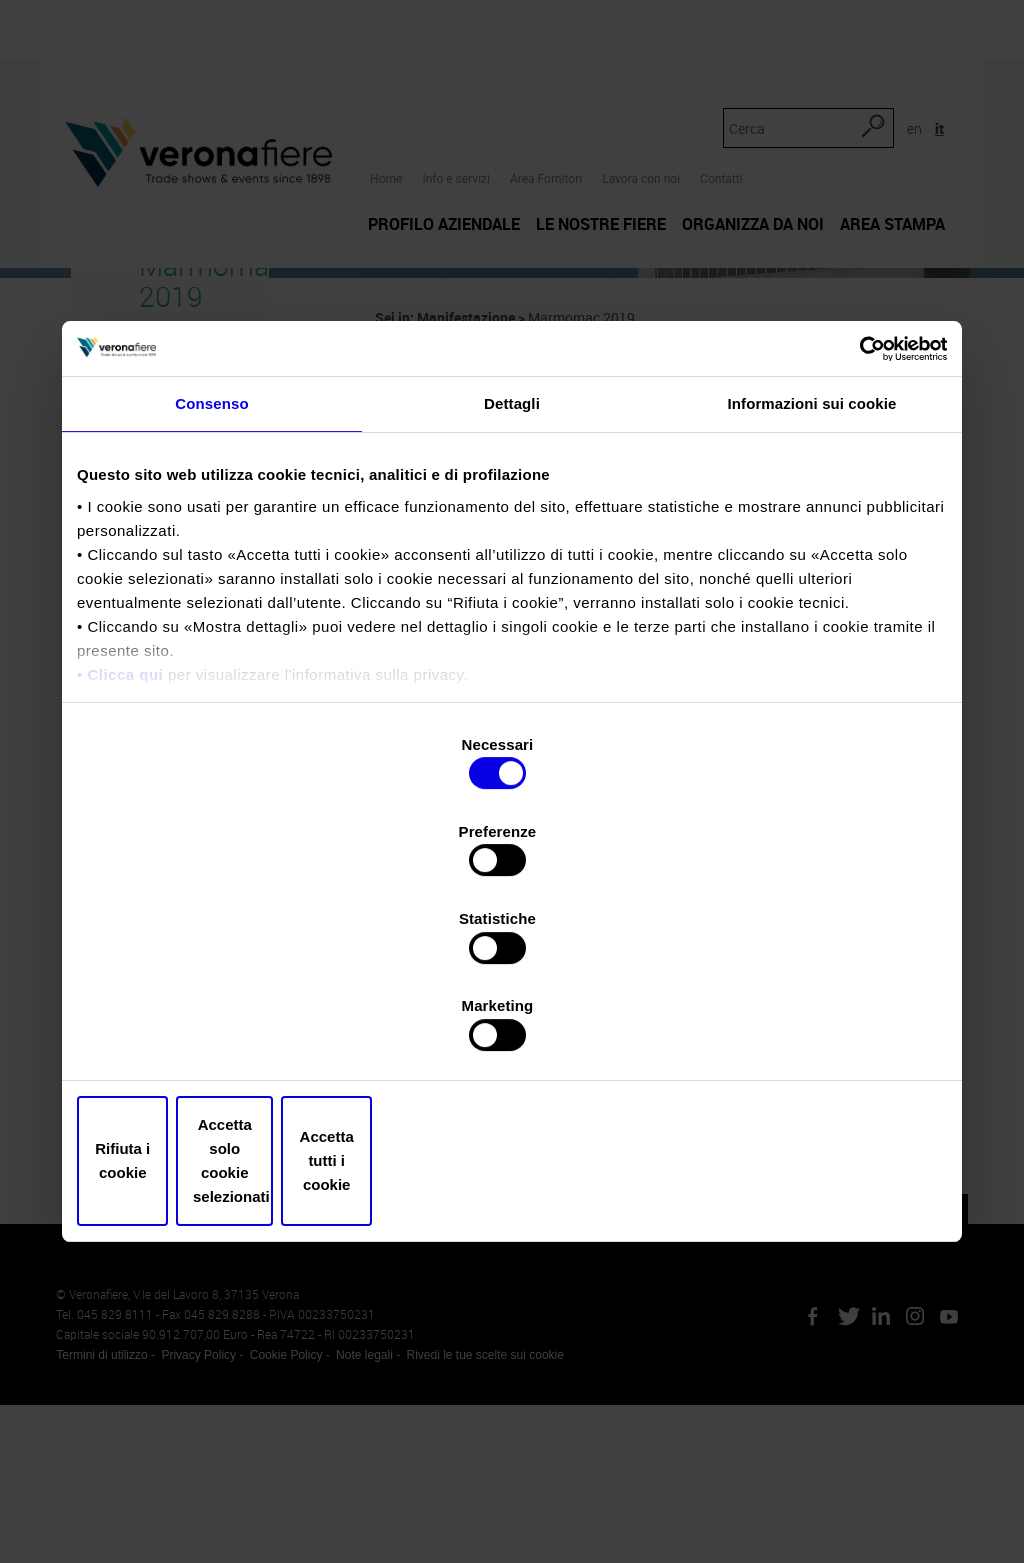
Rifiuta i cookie (219, 1030)
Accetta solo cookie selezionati (512, 1030)
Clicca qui (125, 844)
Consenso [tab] (211, 574)
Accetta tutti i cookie (804, 1030)
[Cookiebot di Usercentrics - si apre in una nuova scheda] (859, 517)
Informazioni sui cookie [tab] (812, 574)
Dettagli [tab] (512, 574)
